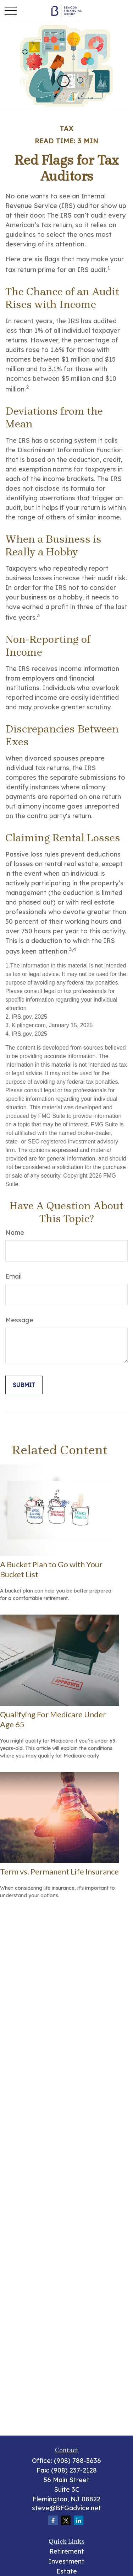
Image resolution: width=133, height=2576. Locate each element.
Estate (66, 2571)
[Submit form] (24, 1385)
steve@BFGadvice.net (66, 2508)
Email (13, 1276)
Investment (66, 2561)
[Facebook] (53, 2520)
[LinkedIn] (78, 2520)
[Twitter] (66, 2520)
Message (19, 1320)
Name (14, 1232)
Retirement (66, 2551)
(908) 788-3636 (77, 2461)
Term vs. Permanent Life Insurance (59, 1871)
